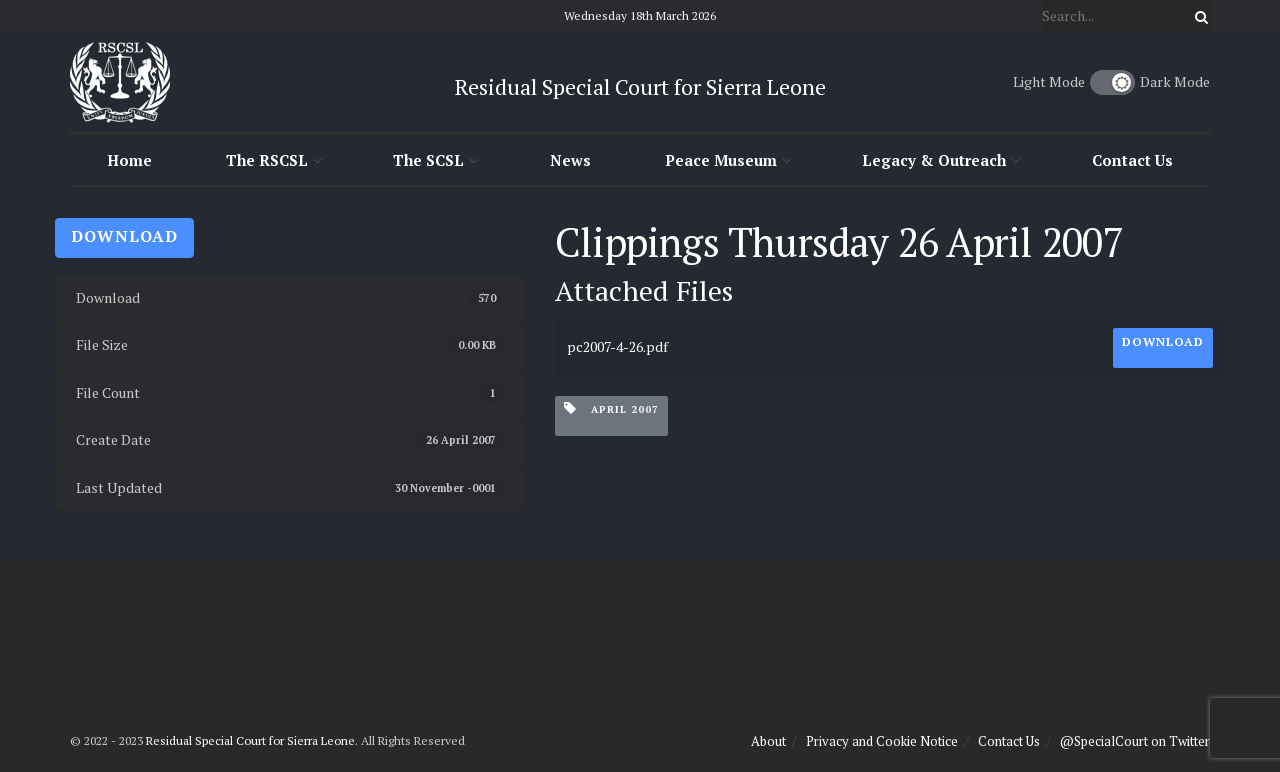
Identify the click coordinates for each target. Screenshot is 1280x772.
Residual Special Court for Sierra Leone (250, 740)
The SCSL (428, 160)
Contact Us (1132, 160)
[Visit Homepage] (120, 82)
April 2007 (611, 408)
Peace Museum (721, 160)
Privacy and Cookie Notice (882, 741)
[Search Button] (1198, 16)
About (768, 741)
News (570, 160)
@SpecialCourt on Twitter (1135, 741)
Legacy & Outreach (934, 160)
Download (124, 236)
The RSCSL (267, 160)
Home (129, 160)
